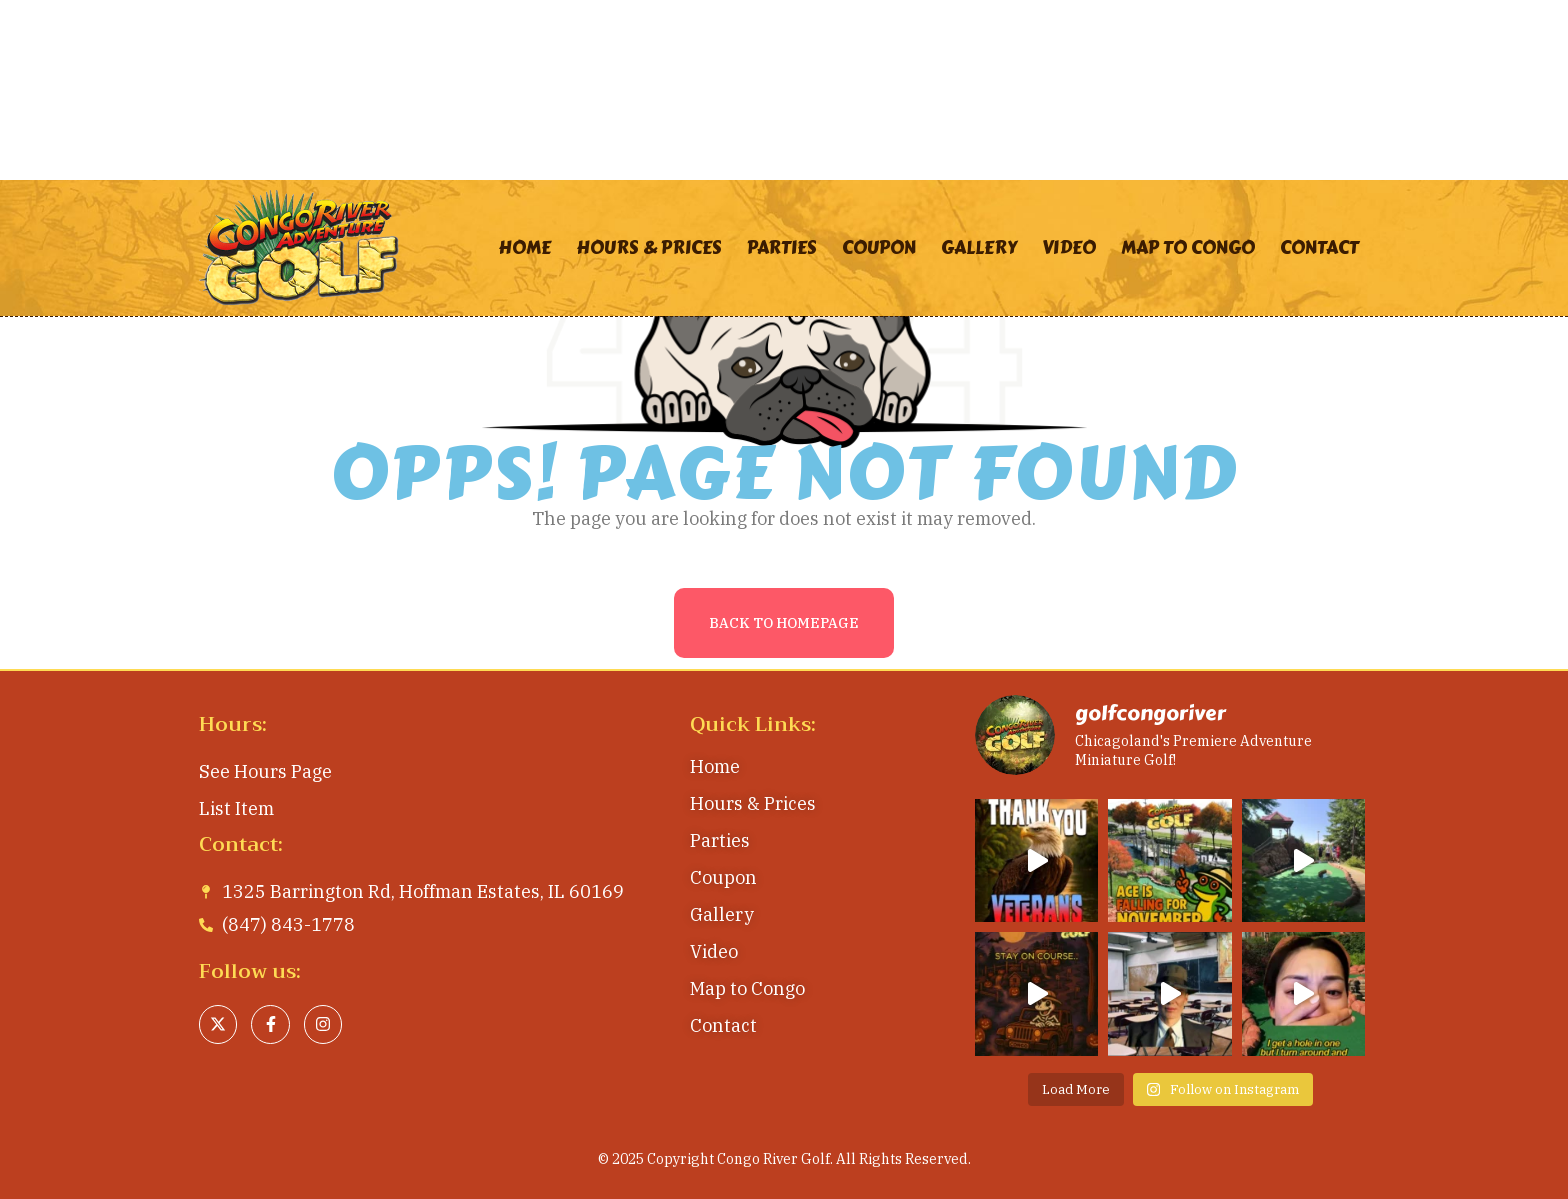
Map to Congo (1188, 248)
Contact (1319, 248)
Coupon (879, 248)
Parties (782, 248)
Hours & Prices (649, 248)
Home (524, 248)
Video (1069, 248)
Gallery (979, 248)
